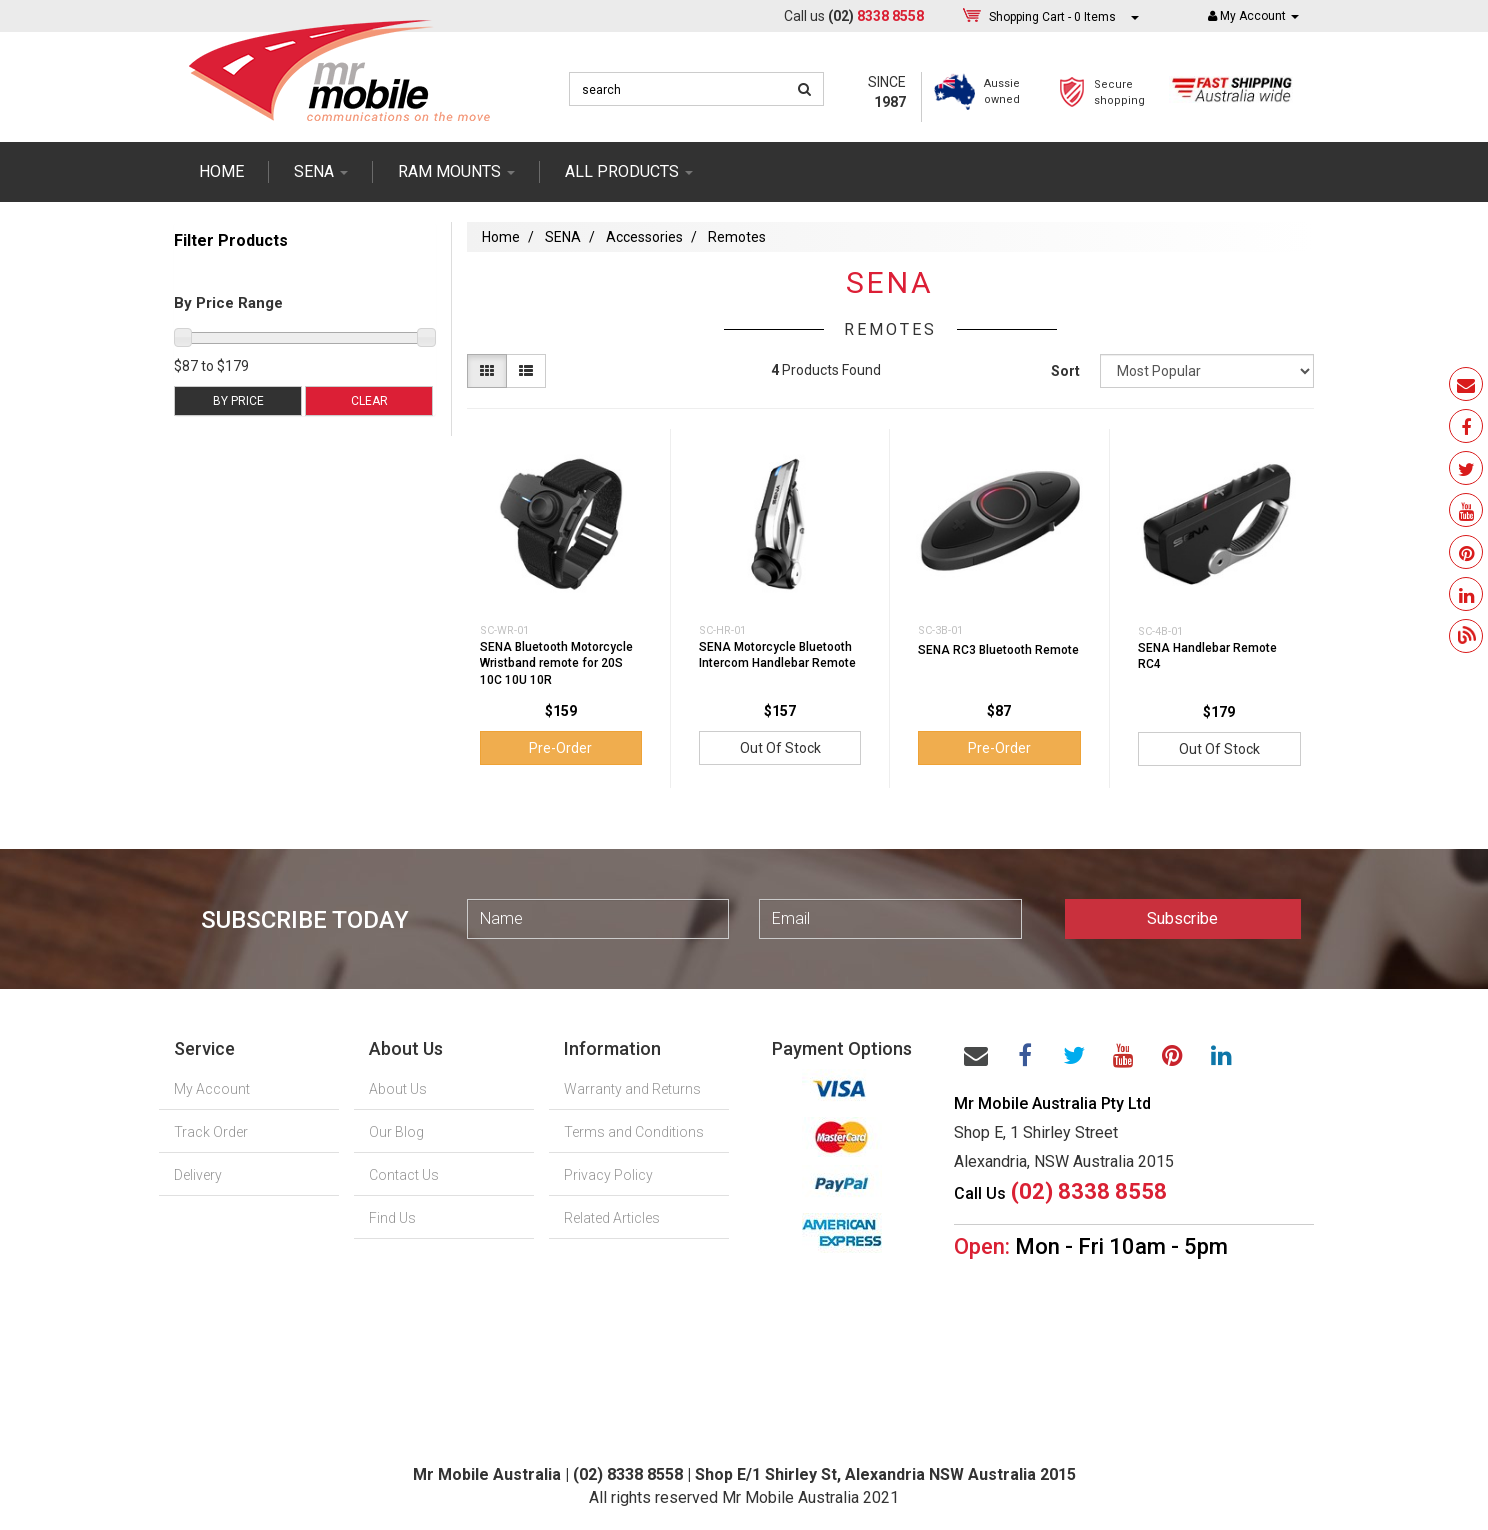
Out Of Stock (780, 748)
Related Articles (612, 1218)
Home (221, 171)
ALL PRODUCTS (629, 171)
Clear (369, 401)
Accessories (644, 237)
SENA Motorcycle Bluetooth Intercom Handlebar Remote (777, 655)
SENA (321, 171)
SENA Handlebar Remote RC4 (1207, 656)
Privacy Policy (608, 1175)
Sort (1065, 371)
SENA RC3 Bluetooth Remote (998, 650)
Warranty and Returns (632, 1089)
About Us (398, 1089)
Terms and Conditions (634, 1132)
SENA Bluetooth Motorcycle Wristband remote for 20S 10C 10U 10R (556, 664)
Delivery (198, 1175)
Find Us (392, 1218)
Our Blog (396, 1132)
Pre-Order (560, 748)
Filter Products (231, 241)
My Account (212, 1089)
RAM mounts (456, 171)
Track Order (211, 1132)
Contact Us (404, 1175)
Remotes (737, 237)
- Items (1052, 16)
